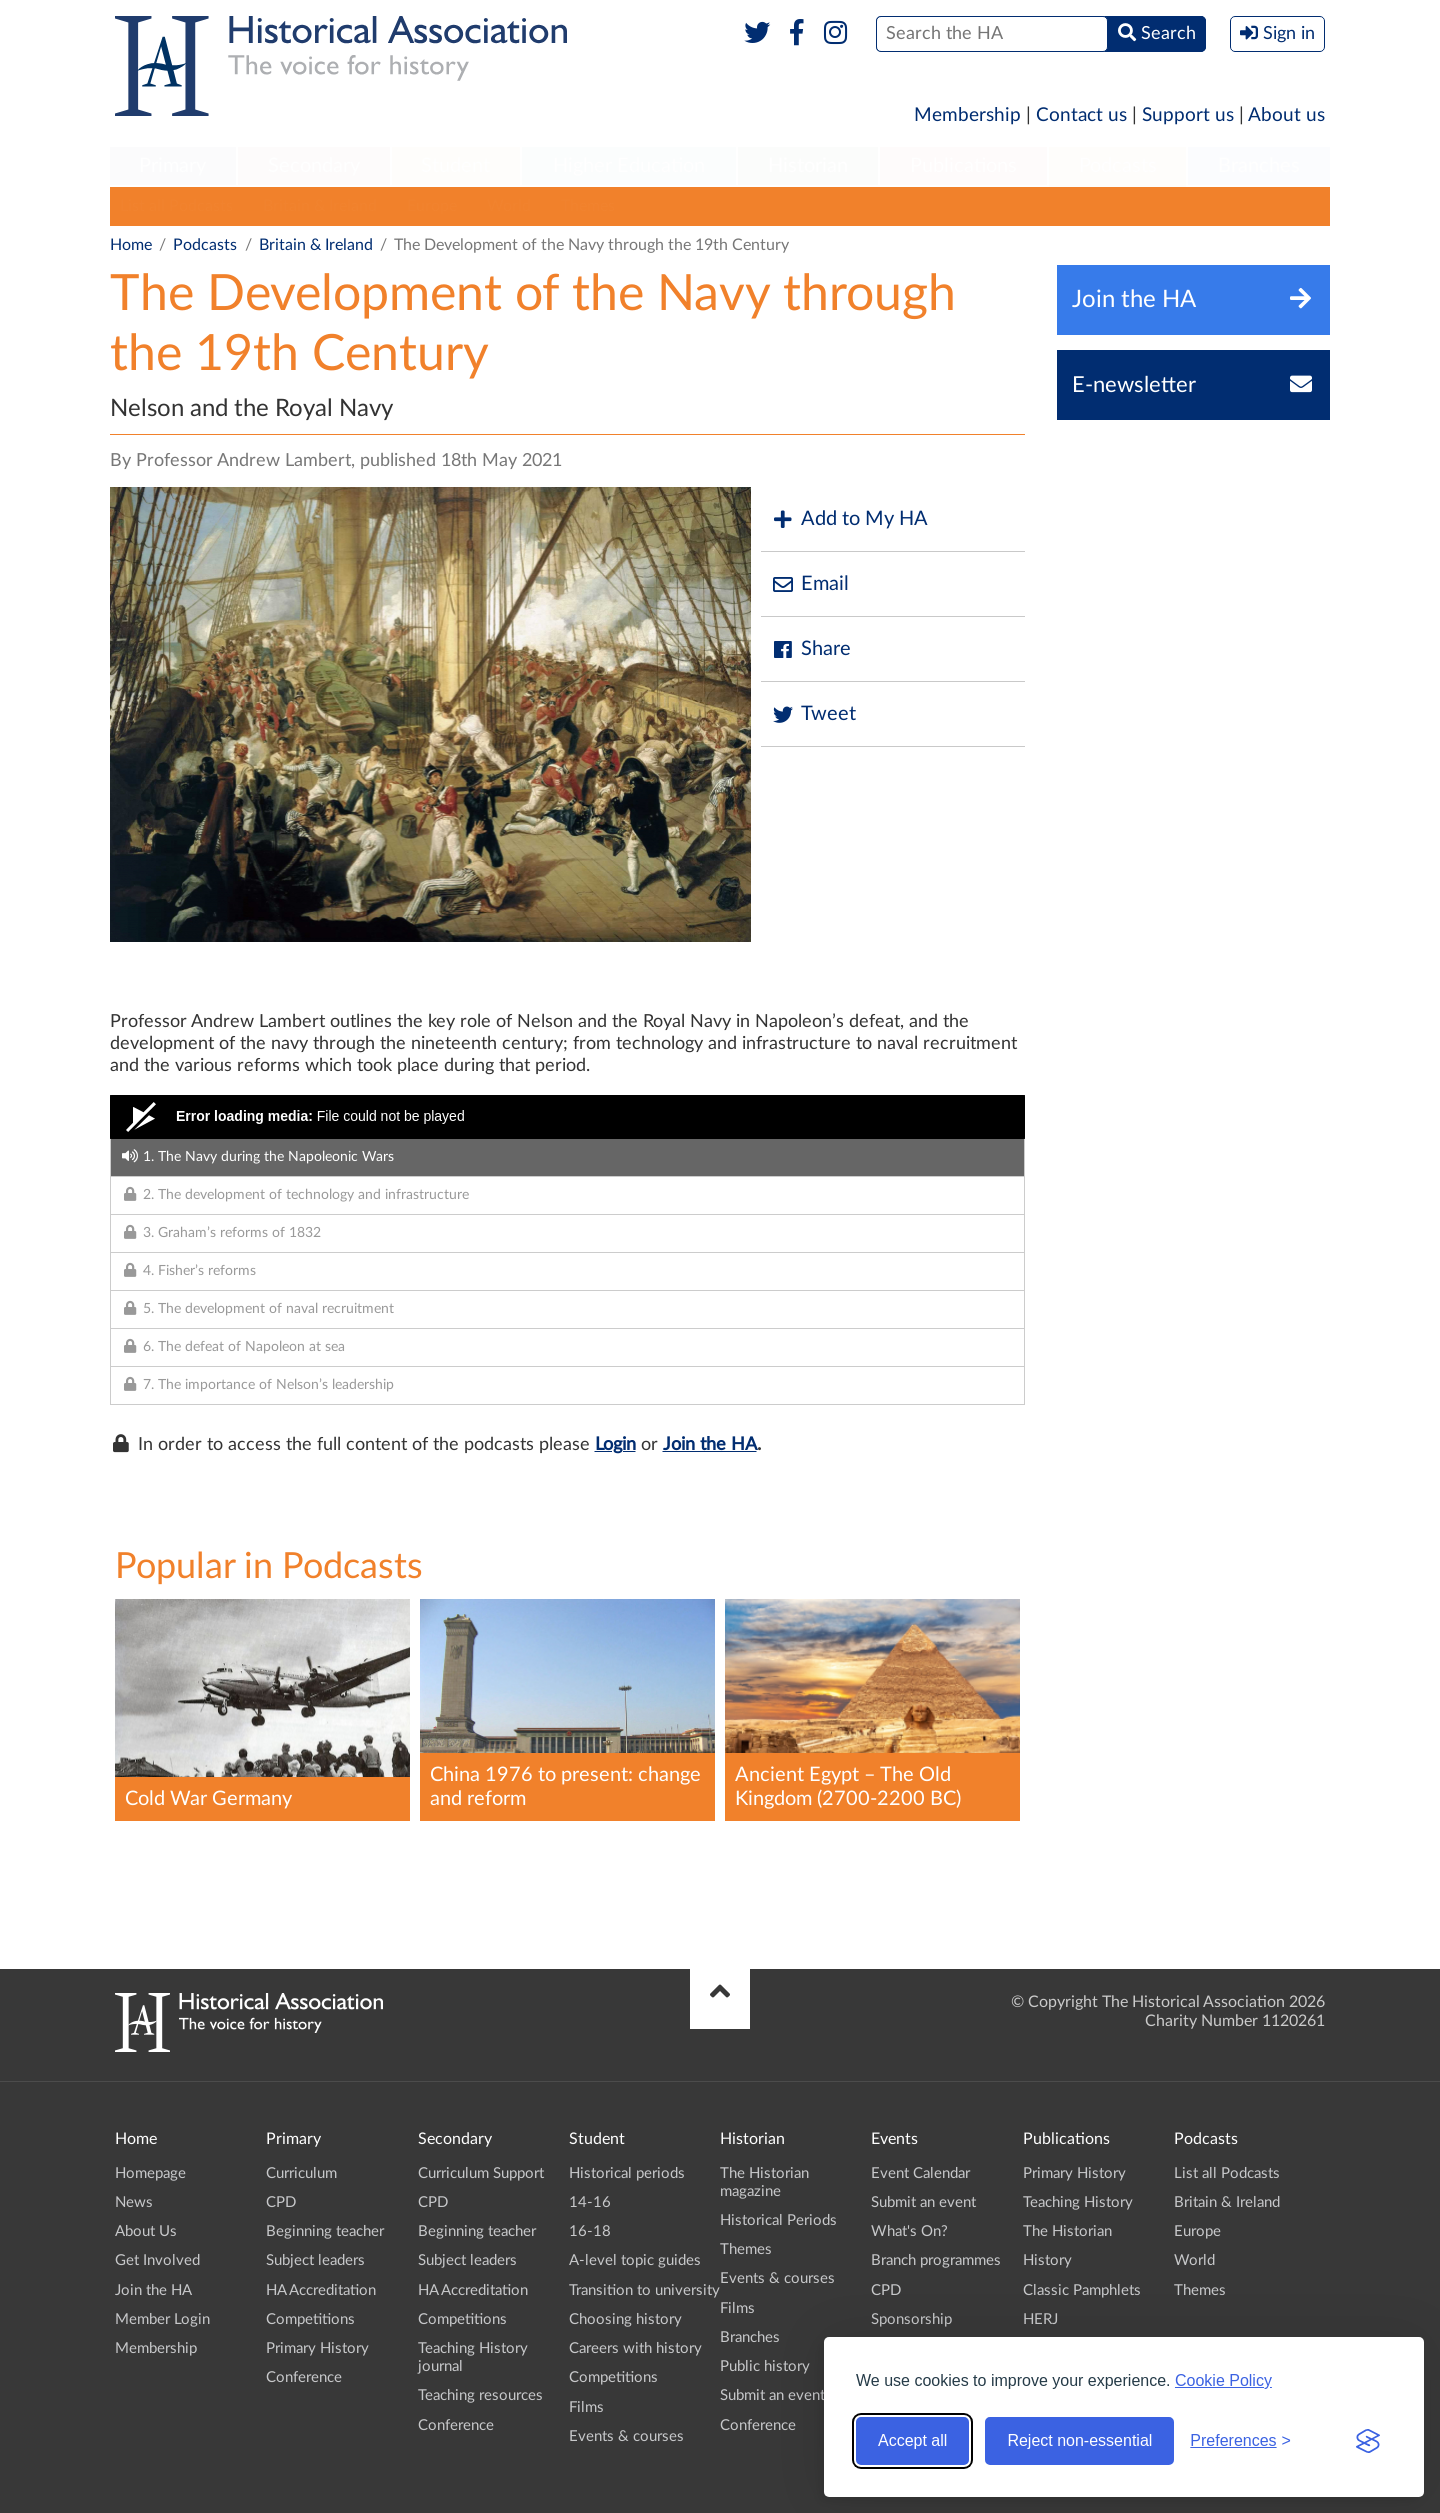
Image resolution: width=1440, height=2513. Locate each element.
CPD (281, 2202)
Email (810, 584)
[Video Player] (567, 1117)
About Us (146, 2231)
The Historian (1067, 2231)
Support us (1188, 115)
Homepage (150, 2173)
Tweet (813, 714)
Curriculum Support (481, 2173)
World (509, 206)
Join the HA (710, 1445)
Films (586, 2407)
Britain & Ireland (320, 206)
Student (455, 166)
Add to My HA (849, 519)
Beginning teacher (325, 2231)
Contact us (1081, 115)
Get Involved (157, 2260)
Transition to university (644, 2290)
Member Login (162, 2319)
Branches (1259, 166)
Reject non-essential (1079, 2440)
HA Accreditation (321, 2290)
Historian (808, 166)
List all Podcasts (176, 206)
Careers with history (635, 2348)
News (134, 2202)
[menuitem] (173, 167)
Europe (432, 206)
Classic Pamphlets (1082, 2290)
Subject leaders (315, 2260)
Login (615, 1445)
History (1047, 2260)
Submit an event (772, 2395)
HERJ (1040, 2319)
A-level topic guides (635, 2260)
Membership (967, 115)
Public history (765, 2366)
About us (1286, 115)
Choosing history (625, 2319)
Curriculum (301, 2173)
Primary (172, 166)
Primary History (317, 2348)
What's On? (909, 2231)
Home (131, 245)
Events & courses (626, 2436)
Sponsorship (911, 2319)
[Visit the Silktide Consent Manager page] (1368, 2441)
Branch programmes (936, 2260)
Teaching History (1078, 2202)
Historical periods (627, 2173)
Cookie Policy (1223, 2380)
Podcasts (1118, 166)
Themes (588, 206)
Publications (963, 166)
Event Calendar (920, 2173)
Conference (304, 2377)
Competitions (310, 2319)
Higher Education (629, 166)
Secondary (314, 166)
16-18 (590, 2231)
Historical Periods (778, 2220)
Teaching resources (480, 2395)
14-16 (590, 2202)
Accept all (912, 2440)
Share (811, 649)
